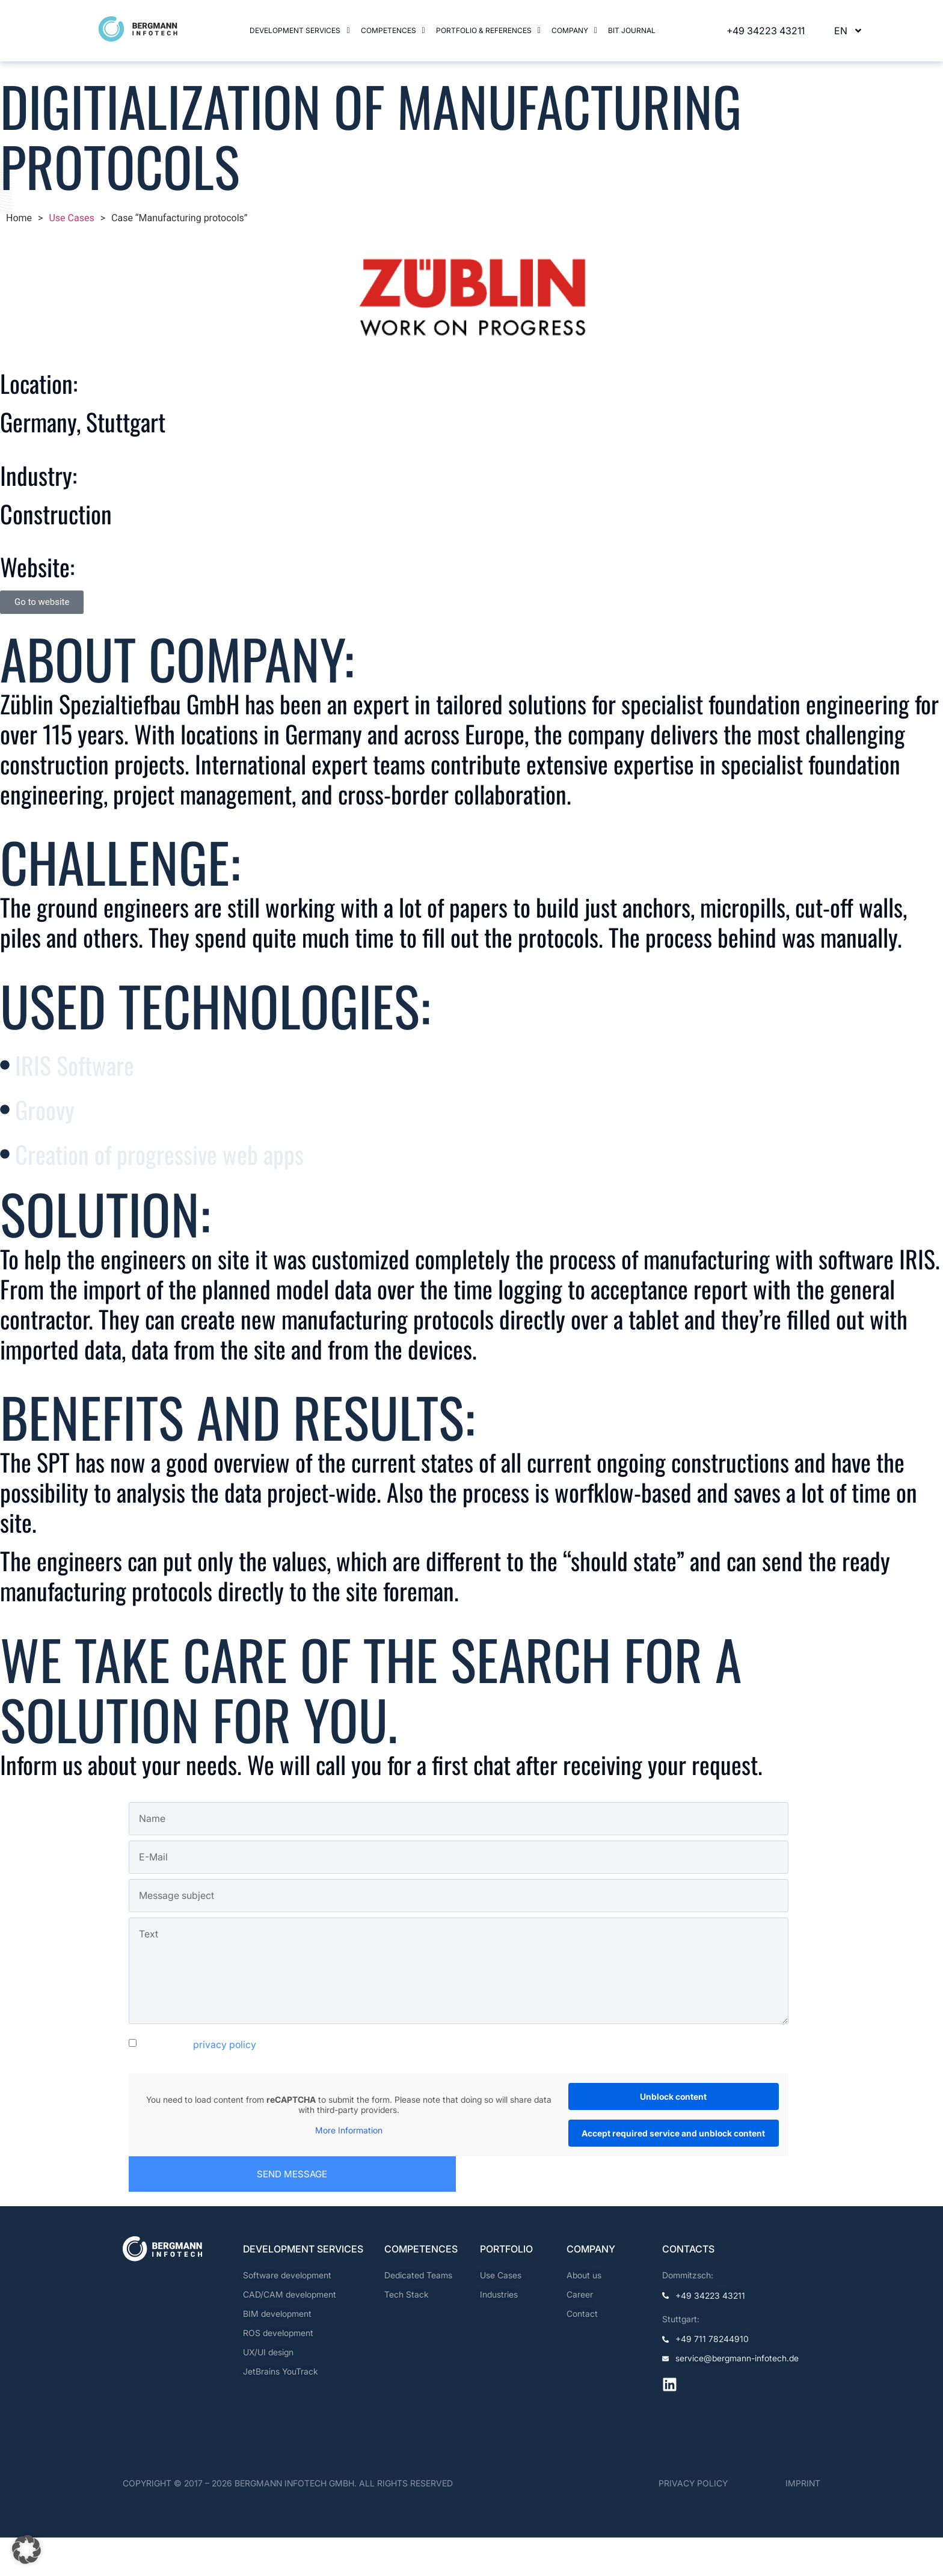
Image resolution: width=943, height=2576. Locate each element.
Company (574, 30)
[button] (299, 30)
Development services (299, 30)
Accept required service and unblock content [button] (673, 2172)
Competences (393, 30)
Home (19, 218)
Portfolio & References (488, 30)
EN (848, 30)
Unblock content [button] (673, 2135)
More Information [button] (348, 2169)
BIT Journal (632, 30)
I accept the (197, 2083)
